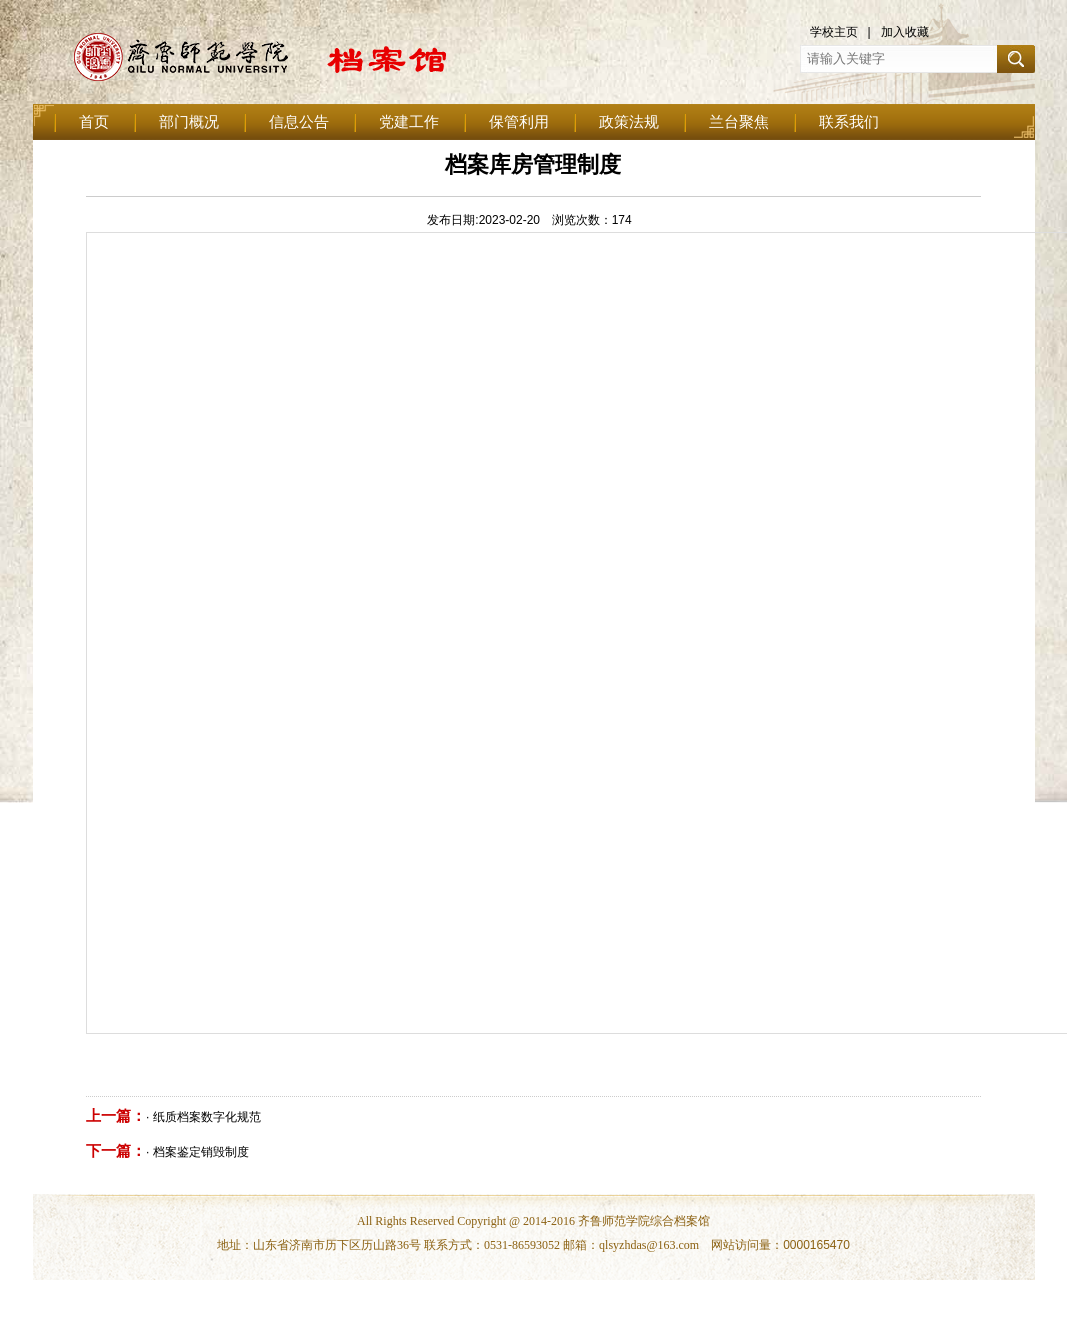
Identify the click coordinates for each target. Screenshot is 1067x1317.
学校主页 (834, 32)
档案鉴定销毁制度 (201, 1152)
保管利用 (519, 122)
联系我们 (849, 122)
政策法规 (629, 122)
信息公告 (299, 122)
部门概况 (189, 122)
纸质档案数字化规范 (207, 1117)
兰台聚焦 (739, 122)
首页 (94, 122)
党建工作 (409, 122)
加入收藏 (905, 32)
